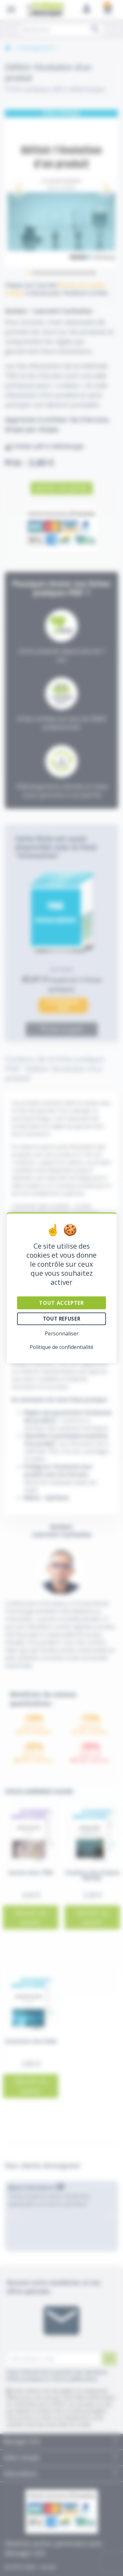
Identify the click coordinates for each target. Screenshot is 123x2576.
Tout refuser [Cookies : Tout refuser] (61, 1318)
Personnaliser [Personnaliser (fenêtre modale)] (62, 1333)
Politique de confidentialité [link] (61, 1347)
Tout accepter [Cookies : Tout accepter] (61, 1302)
